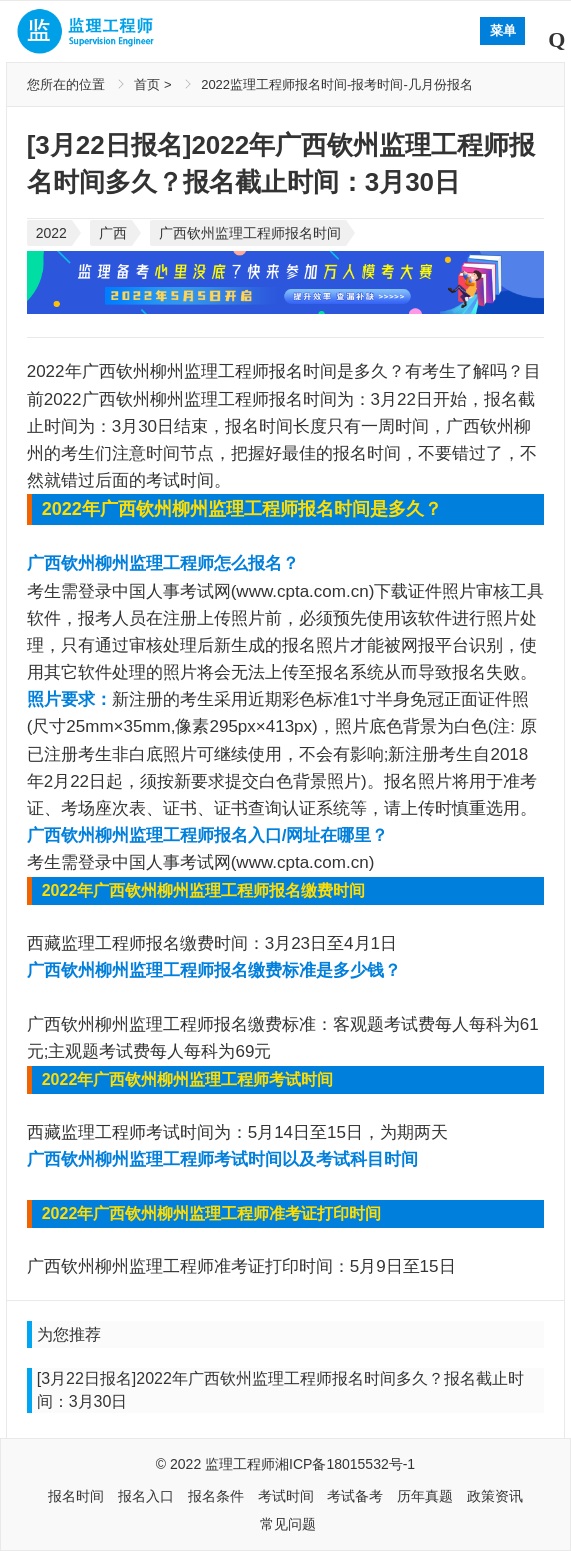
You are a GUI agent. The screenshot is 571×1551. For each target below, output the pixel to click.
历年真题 (425, 1496)
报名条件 (216, 1496)
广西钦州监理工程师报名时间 (250, 233)
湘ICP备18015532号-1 (345, 1464)
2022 (51, 233)
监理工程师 (240, 1464)
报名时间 (76, 1496)
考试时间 (286, 1496)
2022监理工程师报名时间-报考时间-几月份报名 (337, 84)
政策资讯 (495, 1496)
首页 (147, 84)
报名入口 (146, 1496)
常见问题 (288, 1524)
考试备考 (355, 1496)
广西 (113, 233)
